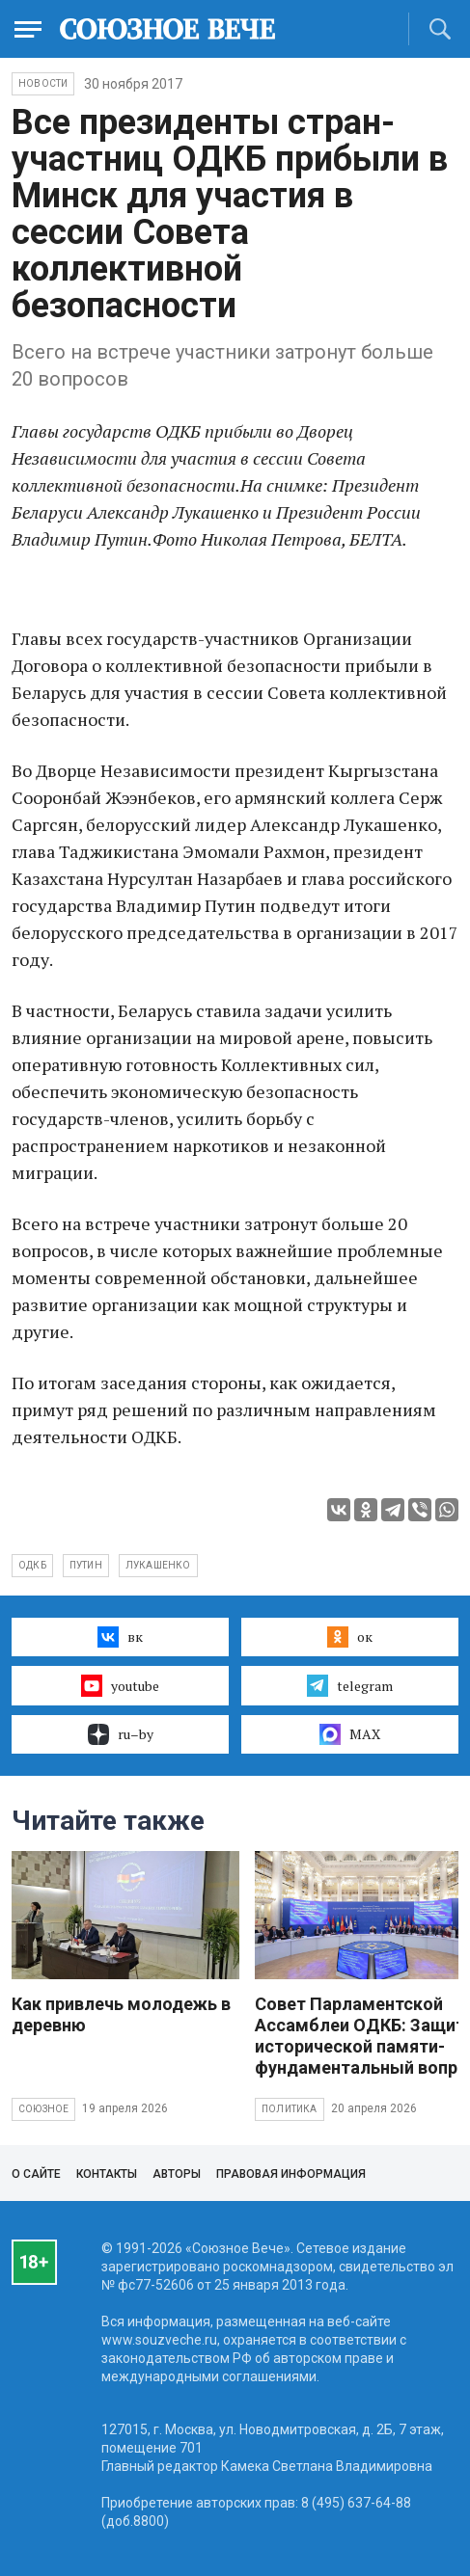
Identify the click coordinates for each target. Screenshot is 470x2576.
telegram (350, 1685)
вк (120, 1637)
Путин (85, 1565)
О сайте (36, 2174)
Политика (290, 2109)
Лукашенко (158, 1565)
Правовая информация (291, 2174)
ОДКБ (32, 1565)
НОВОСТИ (43, 83)
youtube (120, 1685)
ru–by (120, 1734)
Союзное (43, 2109)
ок (350, 1637)
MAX (349, 1734)
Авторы (176, 2174)
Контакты (106, 2174)
